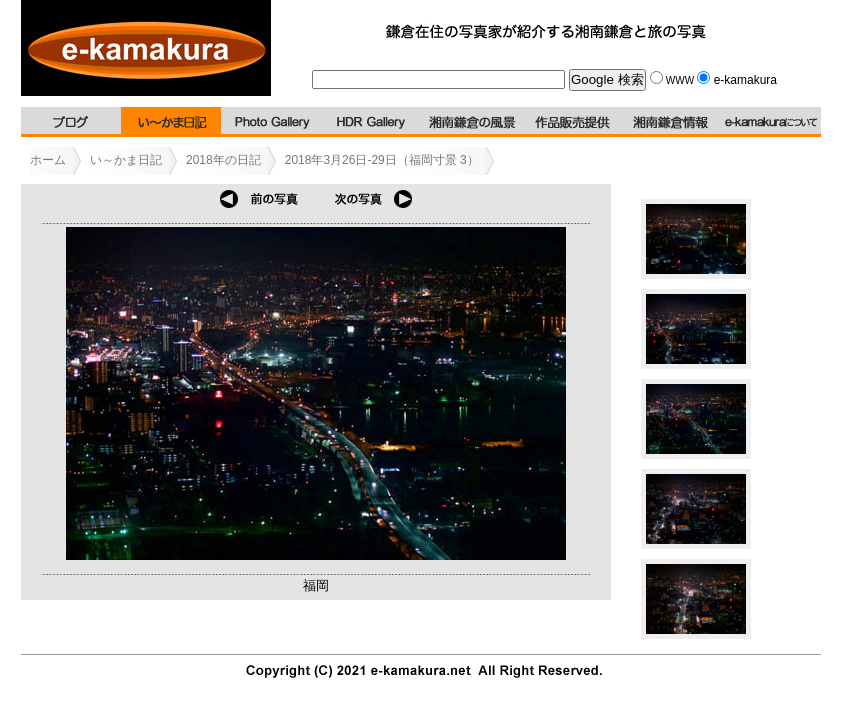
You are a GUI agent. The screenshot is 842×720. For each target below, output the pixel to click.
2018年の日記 (223, 160)
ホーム (48, 160)
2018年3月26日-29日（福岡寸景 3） (382, 160)
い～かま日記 (126, 160)
